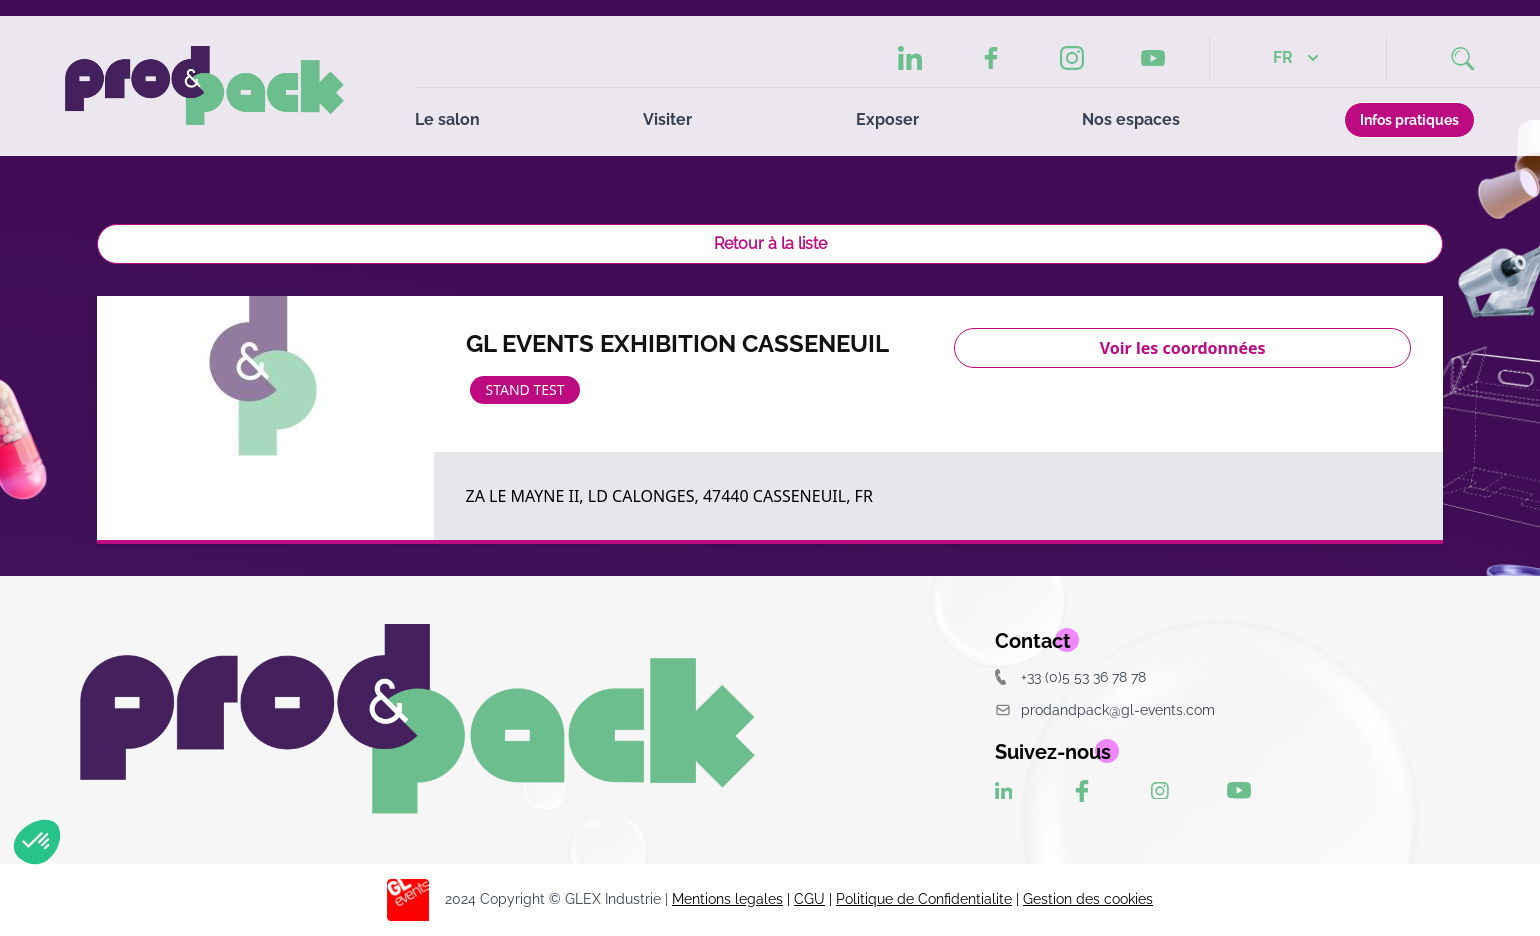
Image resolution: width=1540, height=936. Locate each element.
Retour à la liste (770, 243)
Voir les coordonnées (1183, 348)
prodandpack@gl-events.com (1105, 709)
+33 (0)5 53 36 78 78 (1070, 676)
